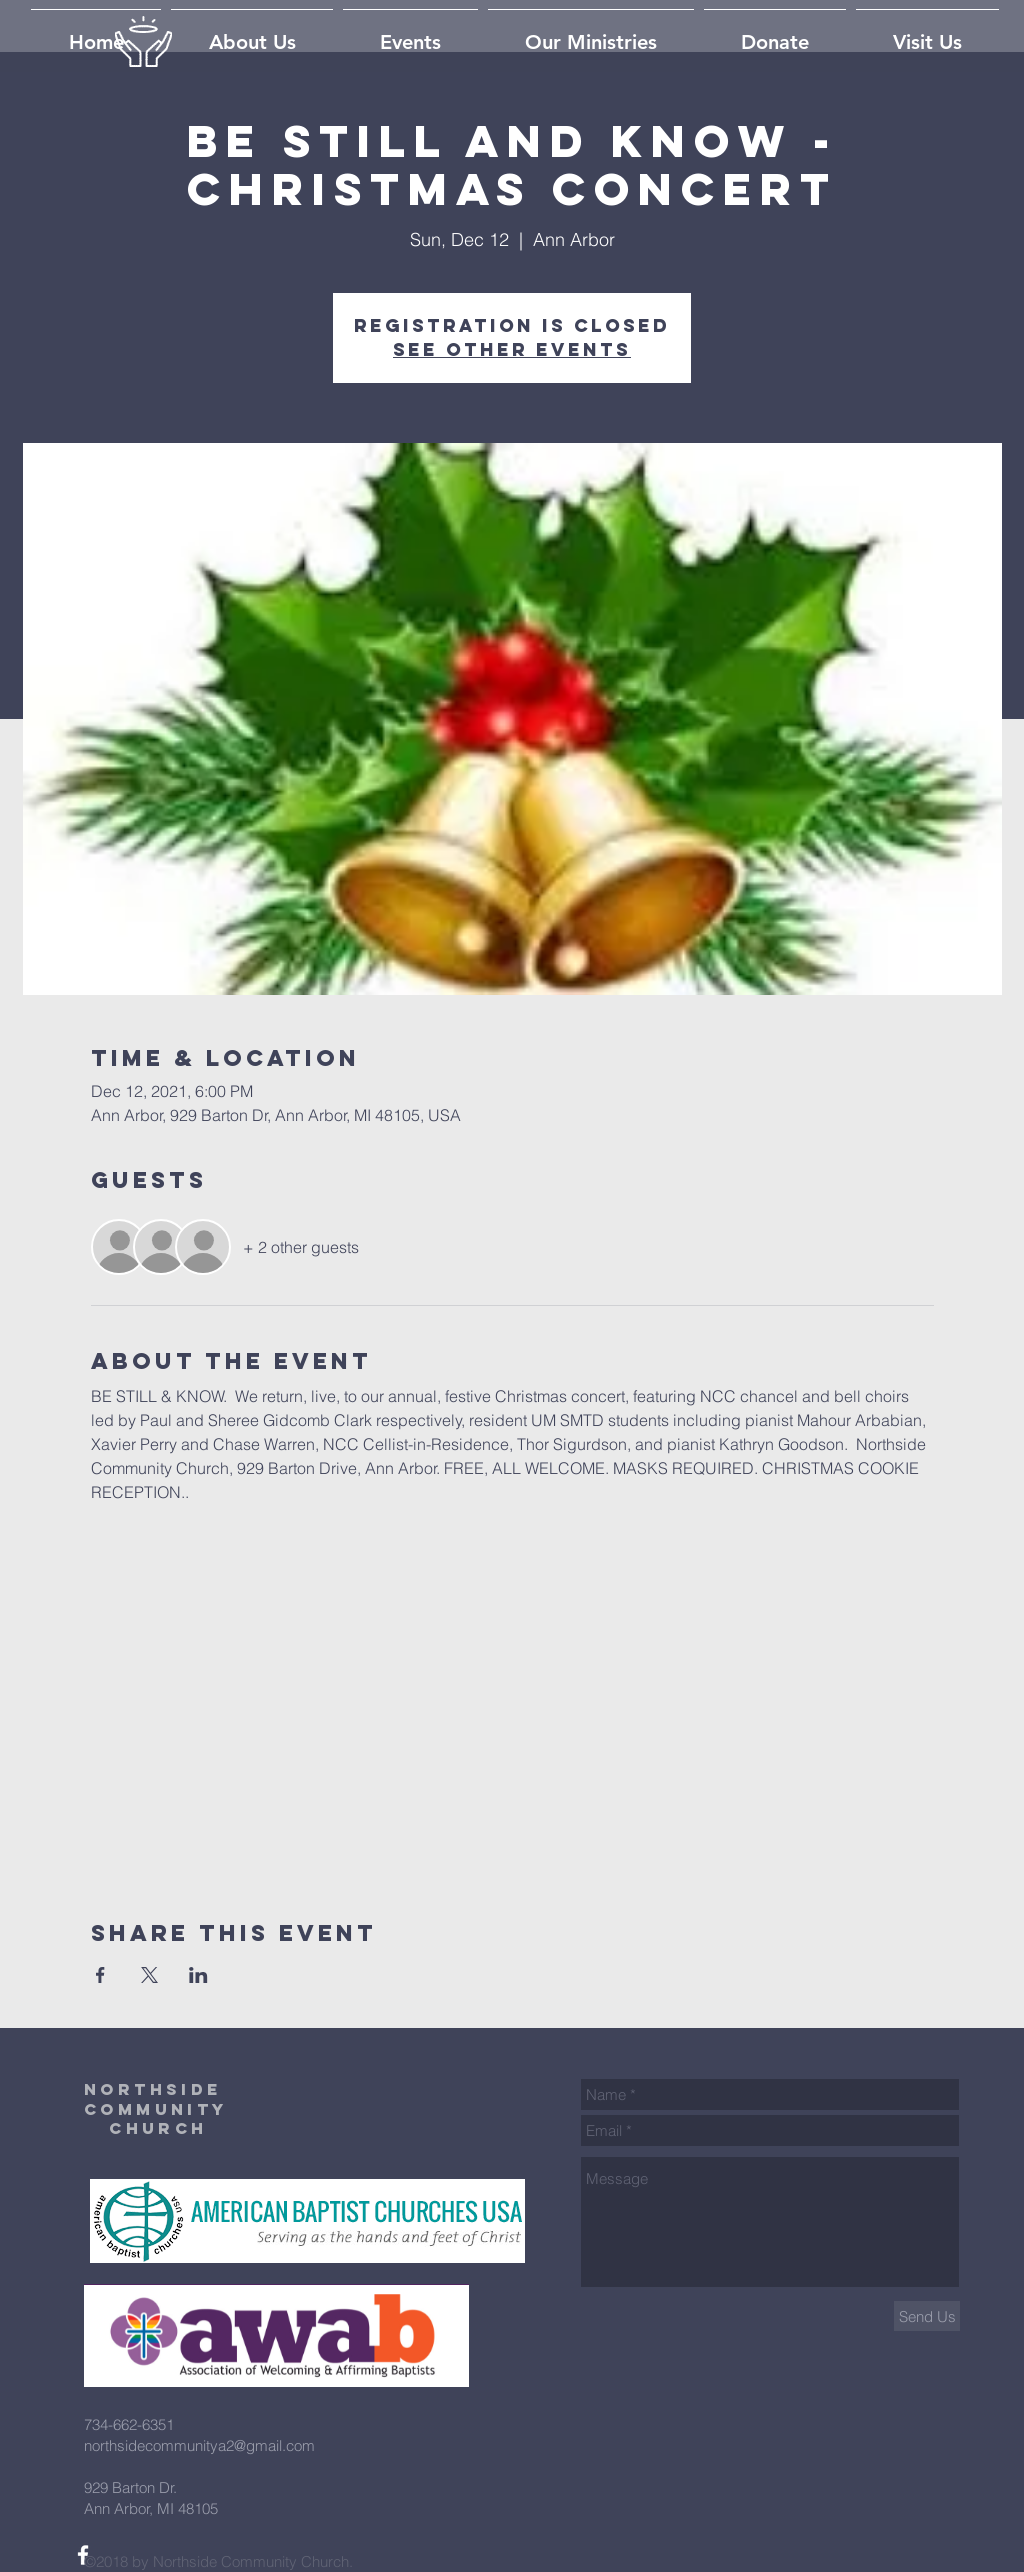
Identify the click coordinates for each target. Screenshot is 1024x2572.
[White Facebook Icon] (83, 2555)
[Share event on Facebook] (100, 1975)
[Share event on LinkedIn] (198, 1975)
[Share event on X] (149, 1975)
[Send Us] (927, 2316)
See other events (512, 349)
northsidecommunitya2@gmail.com (199, 2445)
